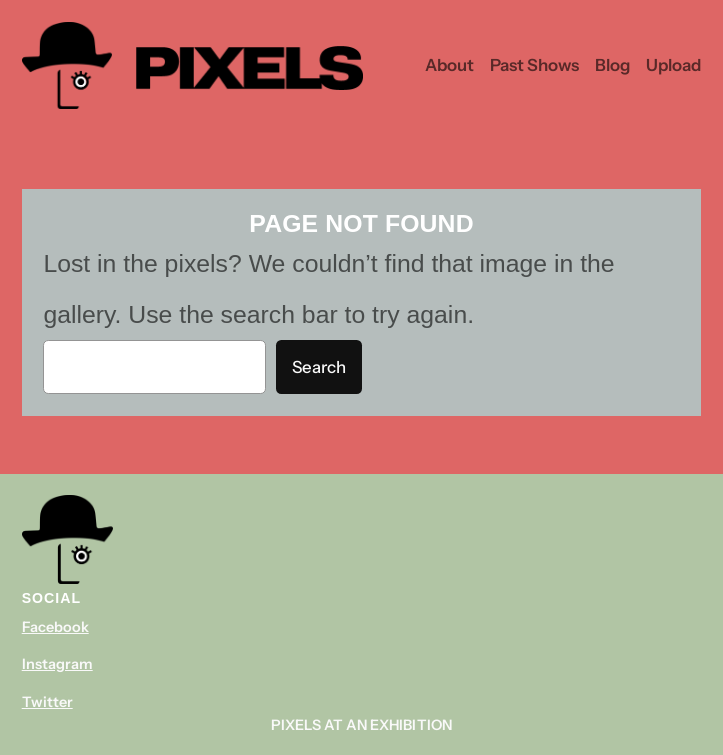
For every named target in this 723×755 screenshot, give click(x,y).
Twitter (47, 702)
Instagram (57, 664)
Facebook (55, 627)
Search (319, 367)
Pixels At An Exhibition (361, 725)
